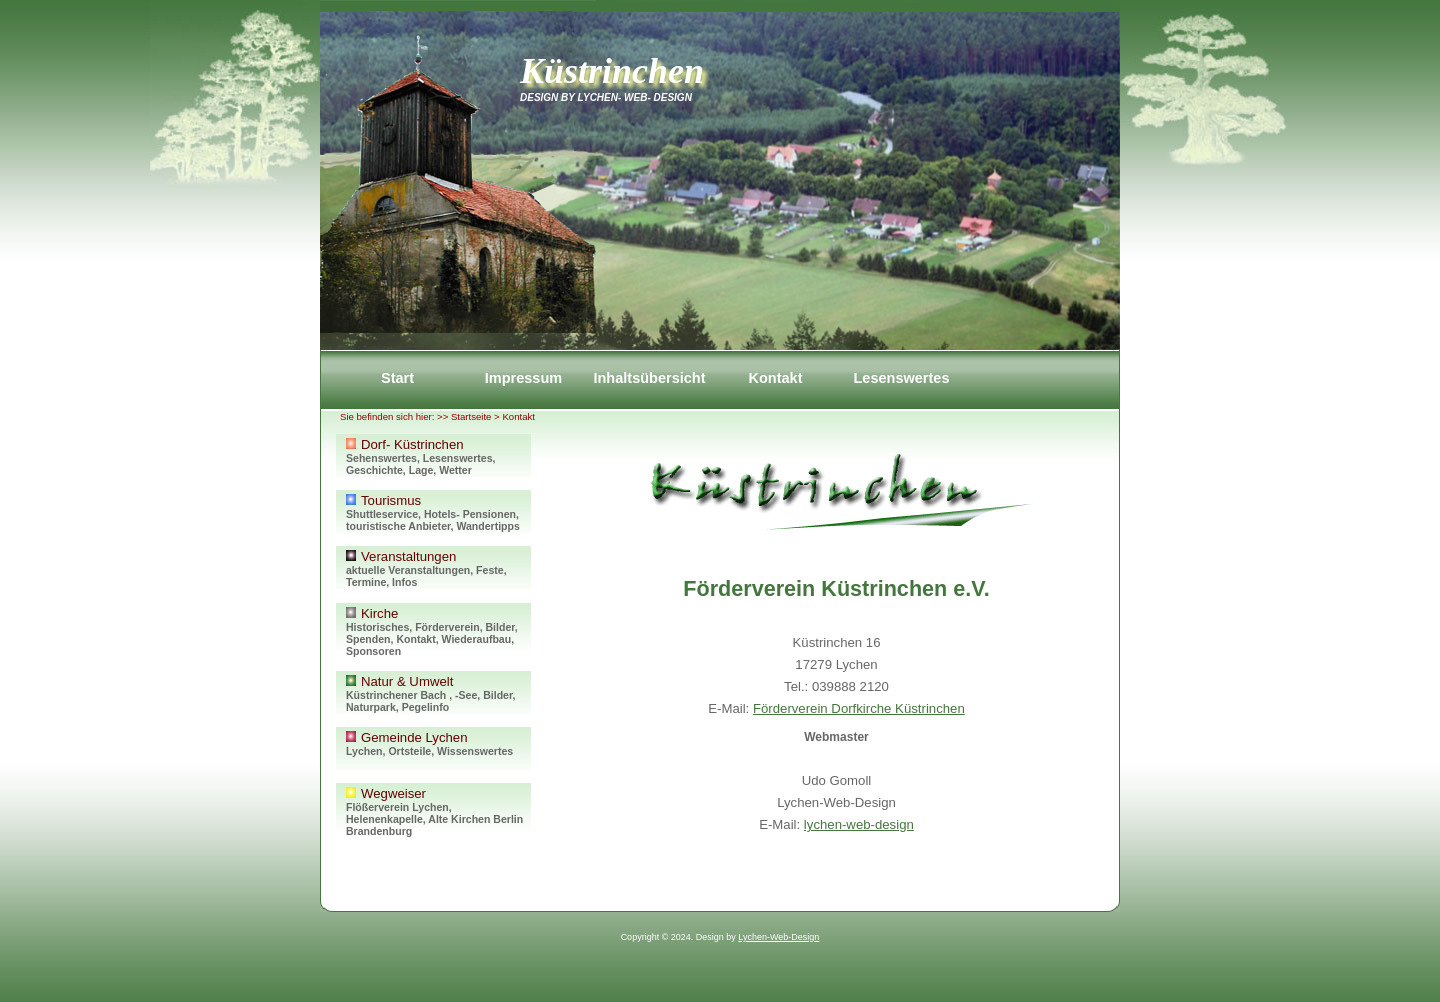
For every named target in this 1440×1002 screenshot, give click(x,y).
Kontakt (775, 378)
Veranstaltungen (437, 568)
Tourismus (437, 512)
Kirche (437, 631)
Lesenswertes (901, 378)
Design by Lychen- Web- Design (606, 97)
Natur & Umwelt (437, 693)
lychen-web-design (859, 824)
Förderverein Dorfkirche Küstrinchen (859, 708)
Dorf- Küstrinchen (437, 456)
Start (397, 378)
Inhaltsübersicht (649, 378)
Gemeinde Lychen (437, 749)
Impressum (523, 378)
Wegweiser (437, 811)
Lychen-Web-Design (778, 937)
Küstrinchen (612, 71)
